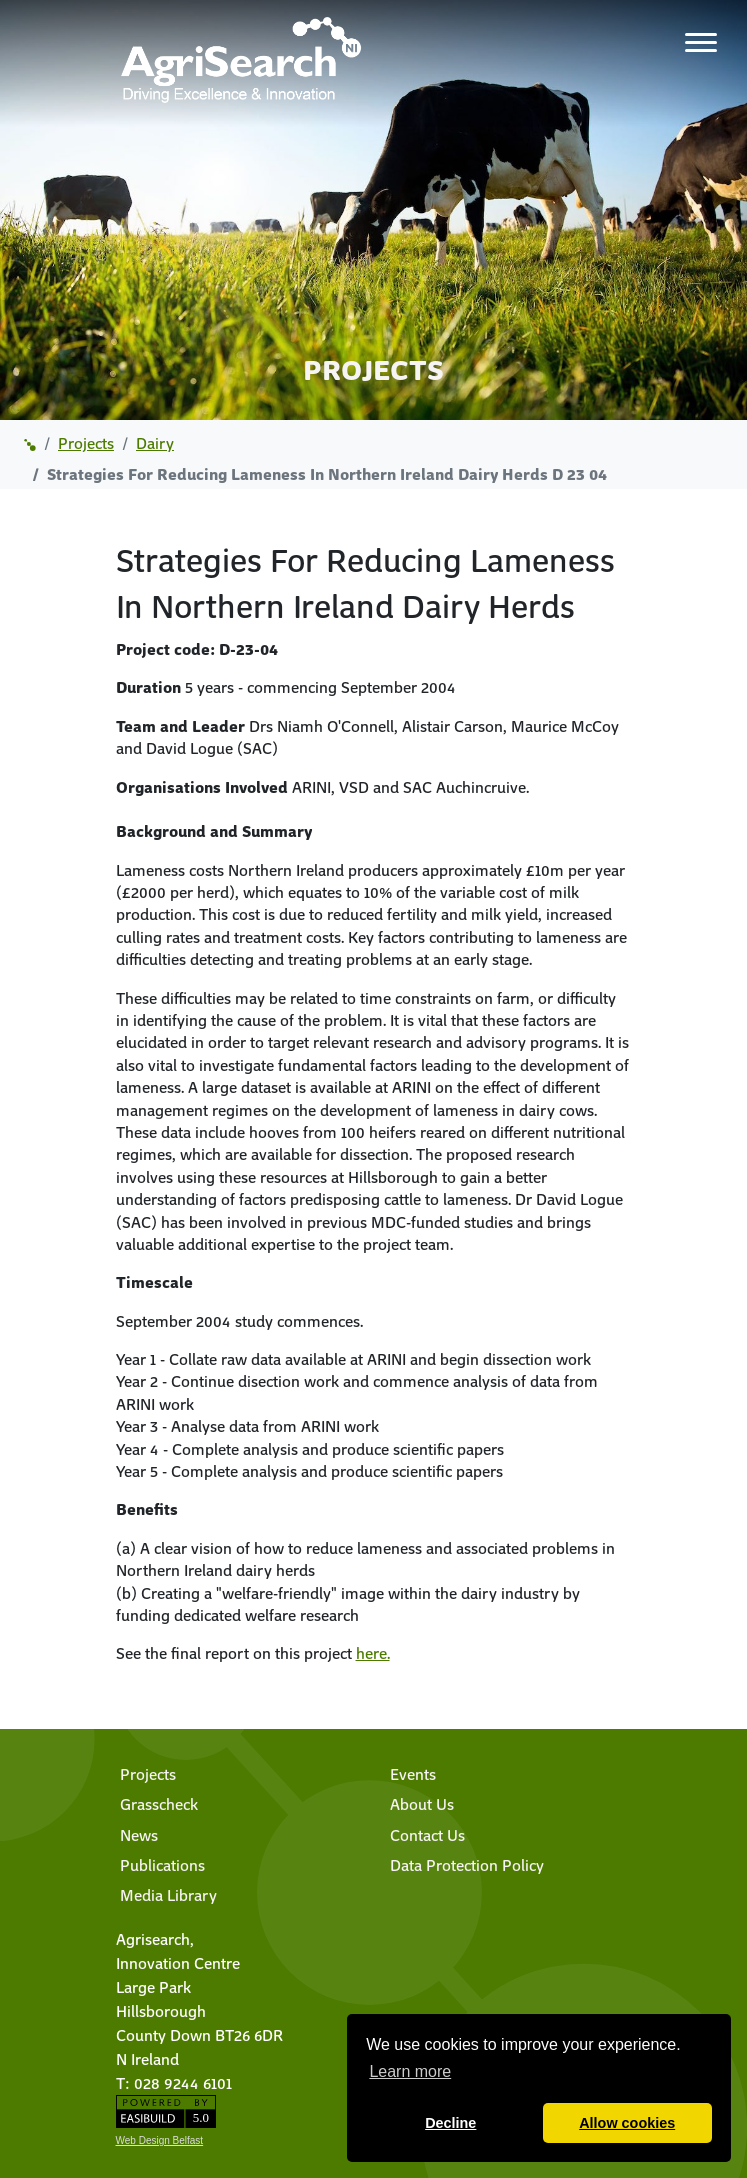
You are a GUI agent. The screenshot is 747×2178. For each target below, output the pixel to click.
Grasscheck (159, 1804)
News (139, 1835)
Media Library (168, 1895)
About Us (422, 1804)
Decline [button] (450, 2123)
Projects (148, 1774)
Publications (162, 1865)
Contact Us (427, 1835)
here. (373, 1653)
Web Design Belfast (160, 2140)
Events (413, 1774)
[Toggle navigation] (701, 42)
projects (86, 443)
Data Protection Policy (467, 1865)
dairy (155, 443)
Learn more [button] (410, 2071)
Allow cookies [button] (627, 2123)
